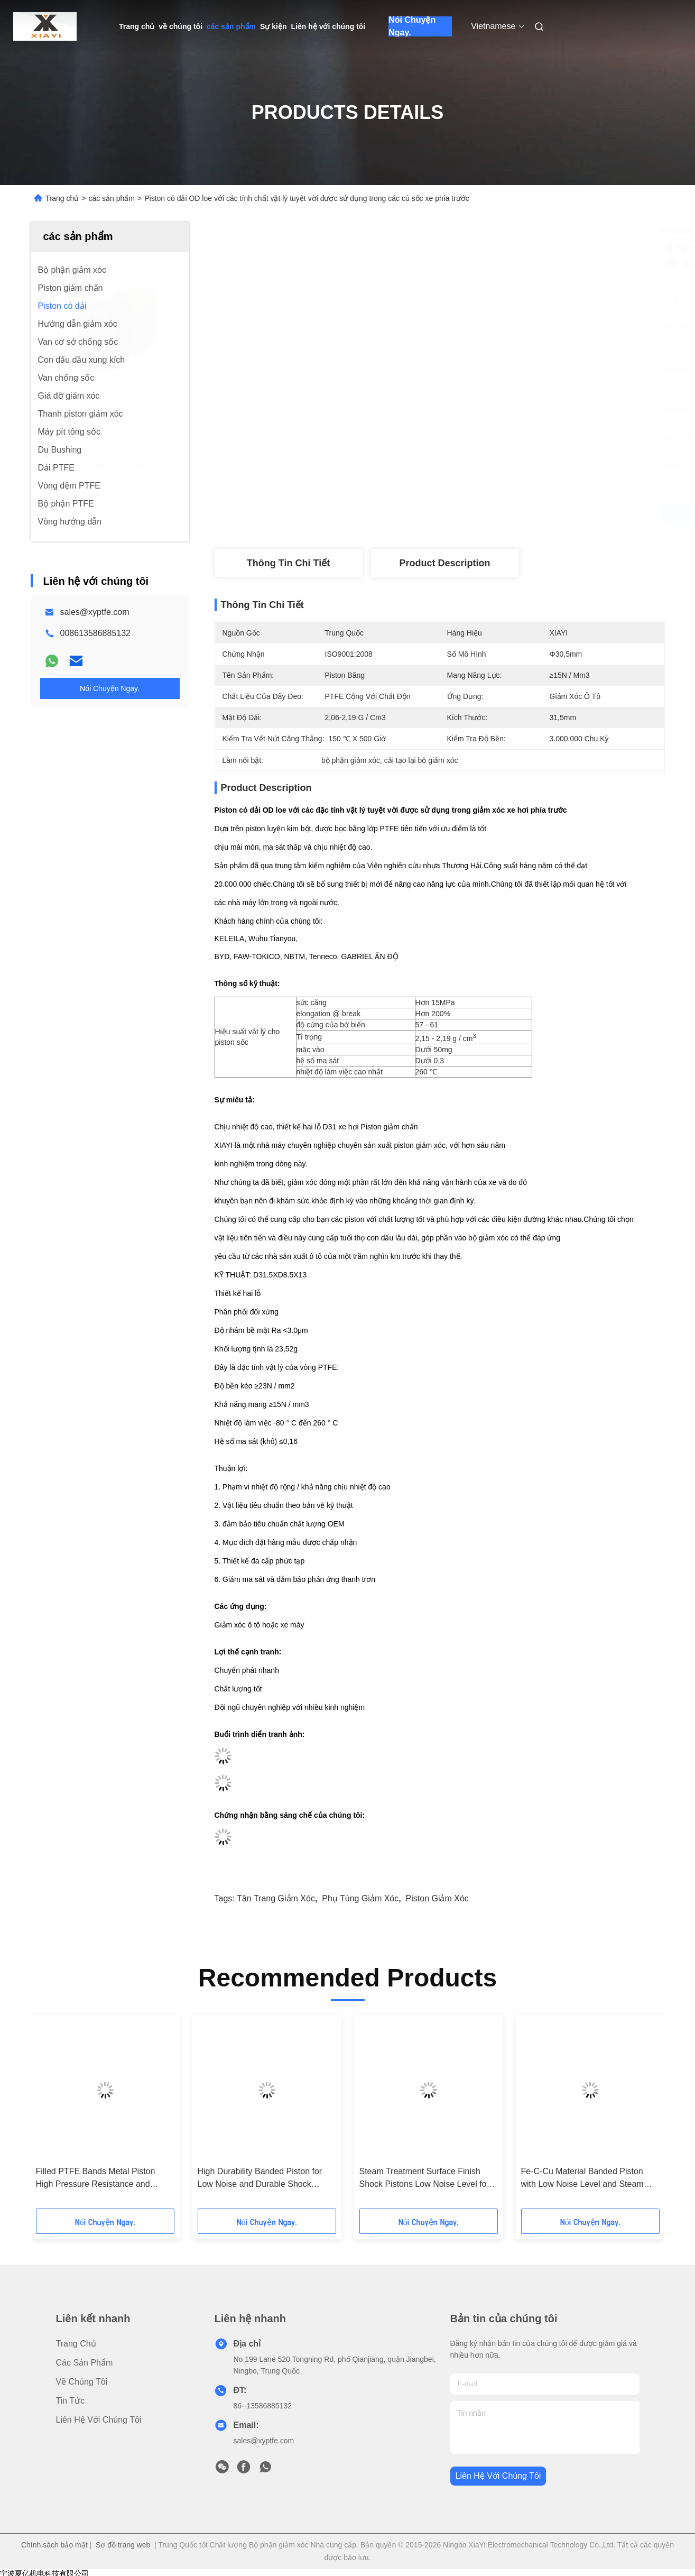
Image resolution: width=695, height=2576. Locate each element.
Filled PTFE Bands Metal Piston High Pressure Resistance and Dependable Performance (95, 2179)
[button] (70, 2115)
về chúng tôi (180, 26)
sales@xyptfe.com (94, 612)
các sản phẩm (231, 26)
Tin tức (70, 2400)
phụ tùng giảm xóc (360, 1898)
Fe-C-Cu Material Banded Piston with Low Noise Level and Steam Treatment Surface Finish (582, 2179)
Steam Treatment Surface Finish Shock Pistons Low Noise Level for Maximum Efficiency (424, 2179)
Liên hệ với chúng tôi (328, 26)
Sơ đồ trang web (123, 2545)
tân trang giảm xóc (276, 1898)
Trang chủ (136, 26)
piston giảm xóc (437, 1898)
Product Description (444, 563)
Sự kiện (273, 26)
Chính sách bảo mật (54, 2545)
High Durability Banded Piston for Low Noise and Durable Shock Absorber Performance (260, 2179)
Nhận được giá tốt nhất (497, 514)
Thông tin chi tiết (288, 563)
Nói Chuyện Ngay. (411, 26)
